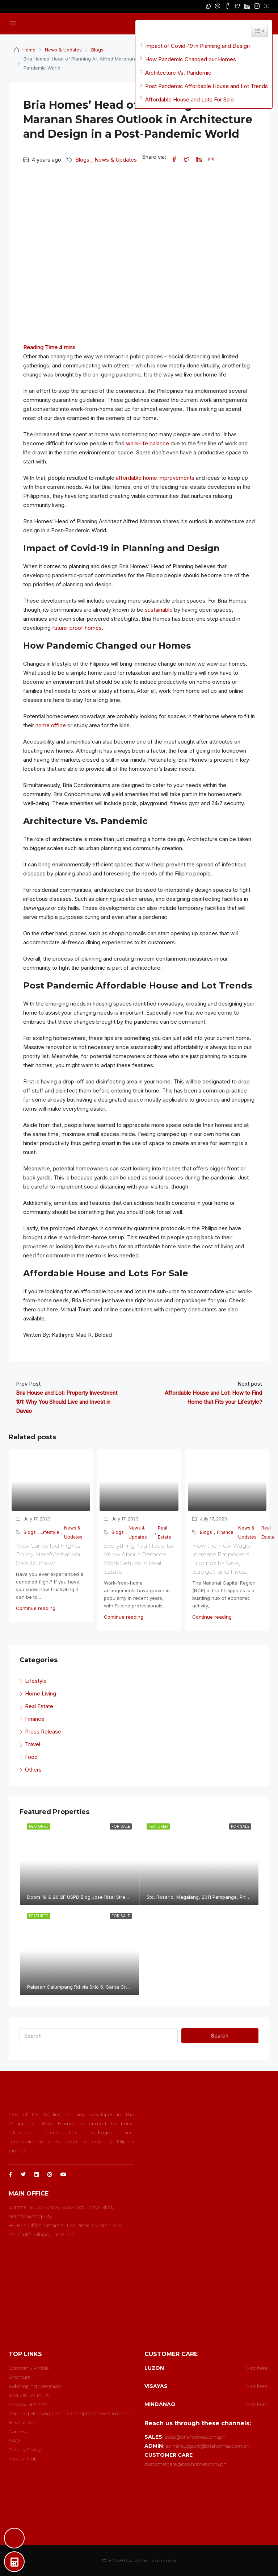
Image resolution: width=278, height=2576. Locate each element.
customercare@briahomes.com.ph (185, 2464)
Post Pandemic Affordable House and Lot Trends (206, 86)
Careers (17, 2431)
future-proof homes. (77, 627)
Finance (225, 1532)
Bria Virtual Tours (29, 2395)
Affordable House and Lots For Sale (189, 99)
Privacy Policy (25, 2449)
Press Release (43, 1731)
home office (50, 725)
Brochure (19, 2377)
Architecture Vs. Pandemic (178, 72)
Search (219, 2035)
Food (31, 1756)
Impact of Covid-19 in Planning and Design (197, 45)
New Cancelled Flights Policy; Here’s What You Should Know (49, 1554)
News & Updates (64, 50)
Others (33, 1769)
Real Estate (164, 1532)
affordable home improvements (155, 477)
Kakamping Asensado (35, 2386)
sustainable (159, 609)
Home (28, 50)
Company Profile (29, 2368)
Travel (32, 1744)
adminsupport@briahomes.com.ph (207, 2446)
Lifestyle (50, 1532)
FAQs (15, 2440)
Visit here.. (257, 2368)
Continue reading (35, 1608)
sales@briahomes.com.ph (195, 2437)
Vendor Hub (23, 2458)
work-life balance (147, 443)
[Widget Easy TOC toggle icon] (259, 31)
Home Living (40, 1693)
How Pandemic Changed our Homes (190, 59)
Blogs (98, 50)
